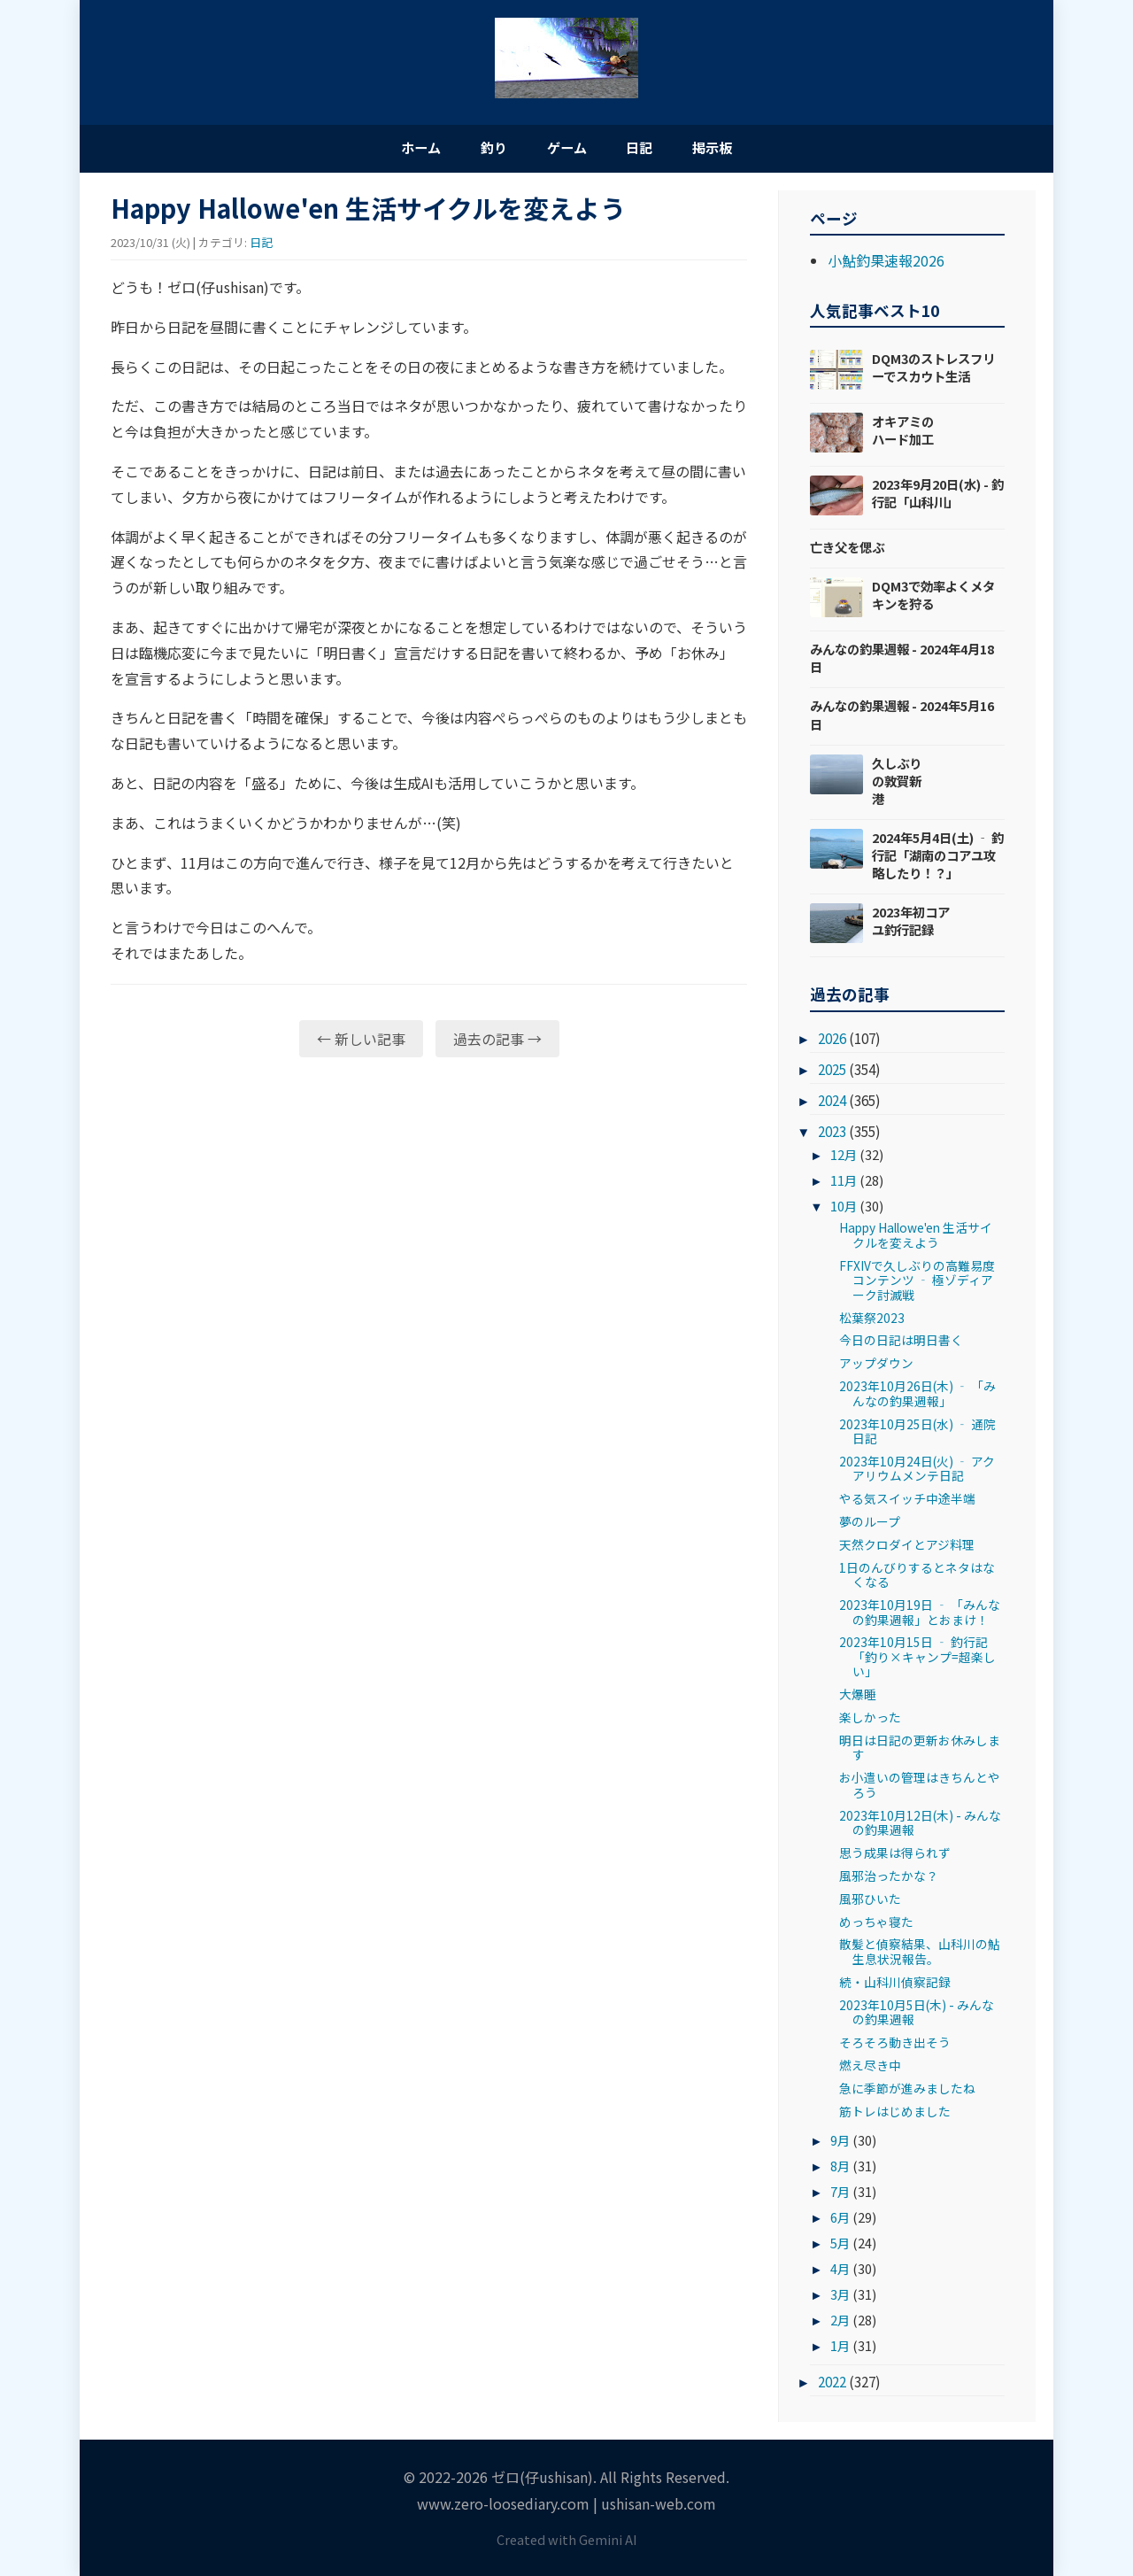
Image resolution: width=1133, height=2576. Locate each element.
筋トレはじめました (895, 2114)
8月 (840, 2170)
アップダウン (876, 1367)
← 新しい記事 (361, 1043)
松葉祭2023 (872, 1321)
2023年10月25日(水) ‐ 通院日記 (917, 1434)
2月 (840, 2323)
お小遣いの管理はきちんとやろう (919, 1789)
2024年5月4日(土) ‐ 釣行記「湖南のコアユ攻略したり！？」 (938, 859)
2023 (832, 1135)
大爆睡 (857, 1698)
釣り (478, 148)
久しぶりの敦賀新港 (896, 784)
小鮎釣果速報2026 (886, 264)
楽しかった (870, 1721)
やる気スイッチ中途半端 (907, 1503)
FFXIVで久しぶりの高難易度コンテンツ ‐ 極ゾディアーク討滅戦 (917, 1284)
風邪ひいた (870, 1903)
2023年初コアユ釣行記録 (911, 925)
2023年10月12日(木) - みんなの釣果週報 (920, 1826)
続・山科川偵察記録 (895, 1986)
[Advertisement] (429, 1212)
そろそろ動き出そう (895, 2046)
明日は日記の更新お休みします (919, 1752)
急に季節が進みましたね (907, 2092)
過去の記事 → (497, 1043)
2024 (832, 1104)
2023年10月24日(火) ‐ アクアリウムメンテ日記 (917, 1473)
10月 (843, 1210)
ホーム (389, 148)
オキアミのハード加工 (903, 434)
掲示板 (743, 148)
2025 (832, 1073)
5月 (840, 2247)
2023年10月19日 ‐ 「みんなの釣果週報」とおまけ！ (919, 1616)
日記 (655, 148)
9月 (840, 2144)
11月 (843, 1184)
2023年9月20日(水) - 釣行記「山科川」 (938, 497)
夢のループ (869, 1526)
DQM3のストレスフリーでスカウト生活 (933, 371)
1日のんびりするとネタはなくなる (917, 1579)
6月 (840, 2221)
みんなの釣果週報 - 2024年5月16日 (902, 718)
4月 (840, 2272)
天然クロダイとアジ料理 (907, 1549)
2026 (832, 1042)
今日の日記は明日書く (901, 1344)
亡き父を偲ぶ (847, 551)
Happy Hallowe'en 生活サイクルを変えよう (915, 1239)
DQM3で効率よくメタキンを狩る (933, 599)
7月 (840, 2195)
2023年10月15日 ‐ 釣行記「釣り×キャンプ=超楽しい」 (917, 1660)
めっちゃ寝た (876, 1925)
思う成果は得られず (895, 1857)
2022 (832, 2385)
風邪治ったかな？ (888, 1880)
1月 (840, 2349)
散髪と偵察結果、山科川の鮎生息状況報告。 (919, 1955)
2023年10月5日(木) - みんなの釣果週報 (916, 2015)
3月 (840, 2297)
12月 (843, 1158)
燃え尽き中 (870, 2069)
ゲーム (566, 148)
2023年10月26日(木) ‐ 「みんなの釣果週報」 (917, 1397)
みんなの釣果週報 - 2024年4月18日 (902, 662)
